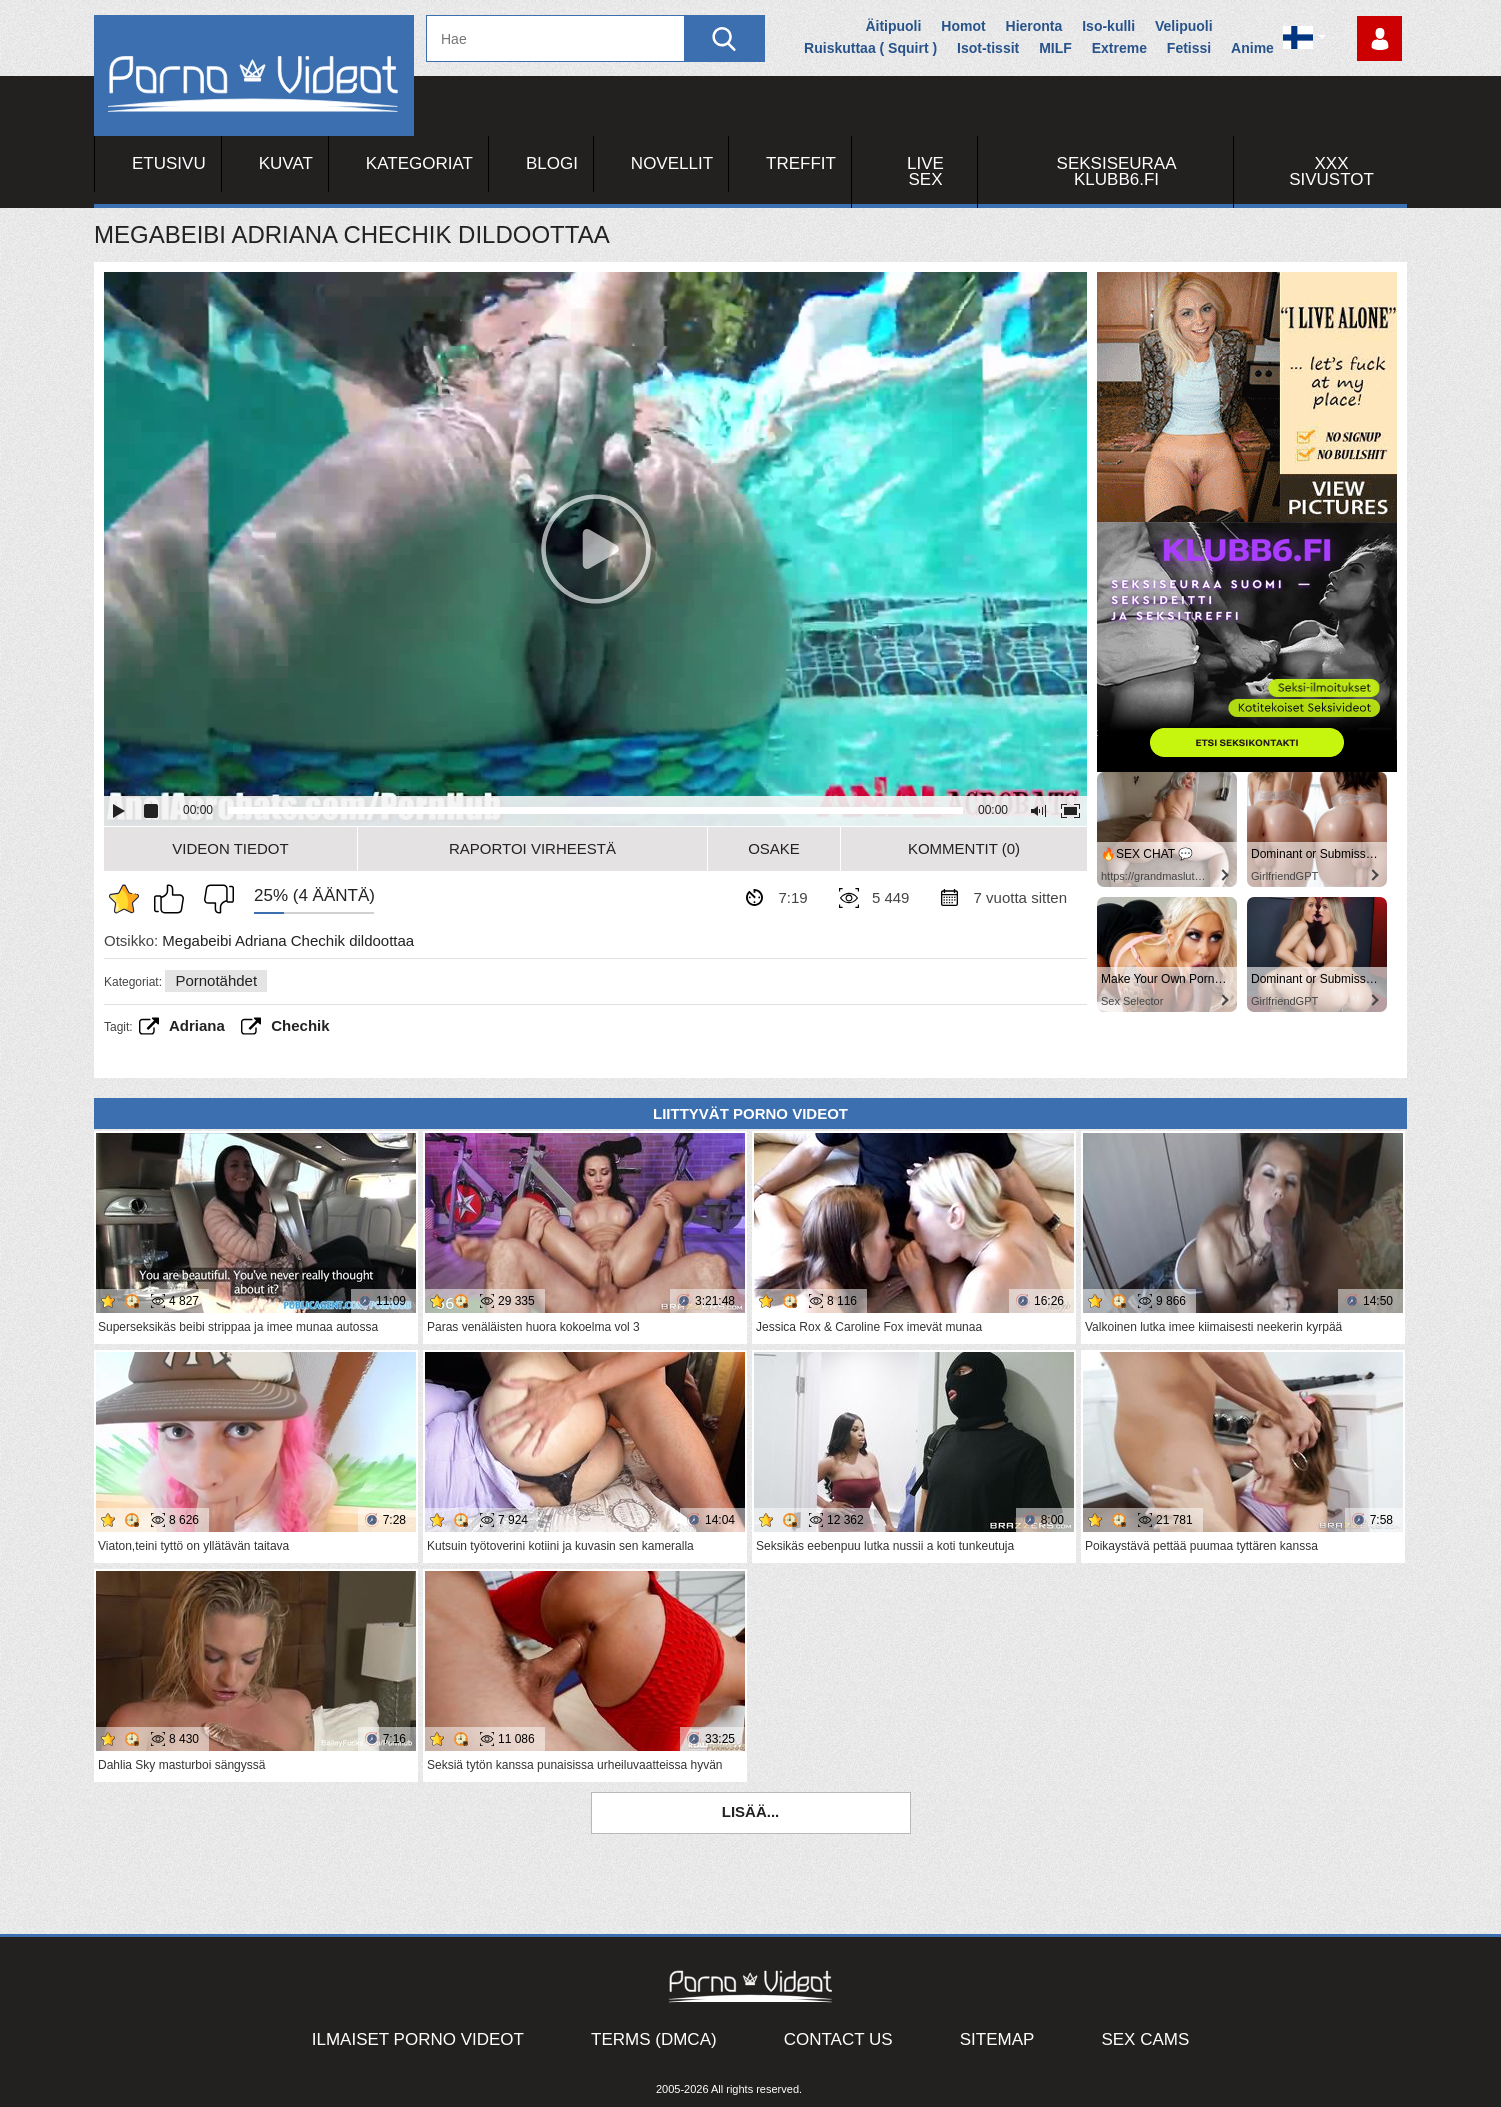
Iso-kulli (1108, 26)
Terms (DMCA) (654, 2039)
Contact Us (838, 2039)
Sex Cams (1145, 2039)
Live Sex (925, 171)
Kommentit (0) (964, 848)
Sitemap (997, 2039)
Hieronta (1034, 26)
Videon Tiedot (230, 848)
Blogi (552, 163)
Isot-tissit (988, 48)
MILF (1055, 48)
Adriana (197, 1025)
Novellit (672, 163)
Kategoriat (419, 163)
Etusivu (169, 163)
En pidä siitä (214, 899)
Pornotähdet (216, 980)
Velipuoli (1184, 26)
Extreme (1119, 48)
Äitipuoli (893, 26)
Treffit (801, 163)
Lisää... (751, 1811)
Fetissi (1189, 48)
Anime (1252, 48)
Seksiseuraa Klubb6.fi (1117, 171)
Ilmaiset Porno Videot (418, 2039)
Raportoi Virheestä (532, 848)
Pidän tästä (174, 899)
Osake (774, 848)
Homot (963, 26)
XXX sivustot (1331, 171)
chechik (300, 1025)
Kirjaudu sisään (1379, 38)
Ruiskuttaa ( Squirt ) (870, 48)
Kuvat (286, 163)
